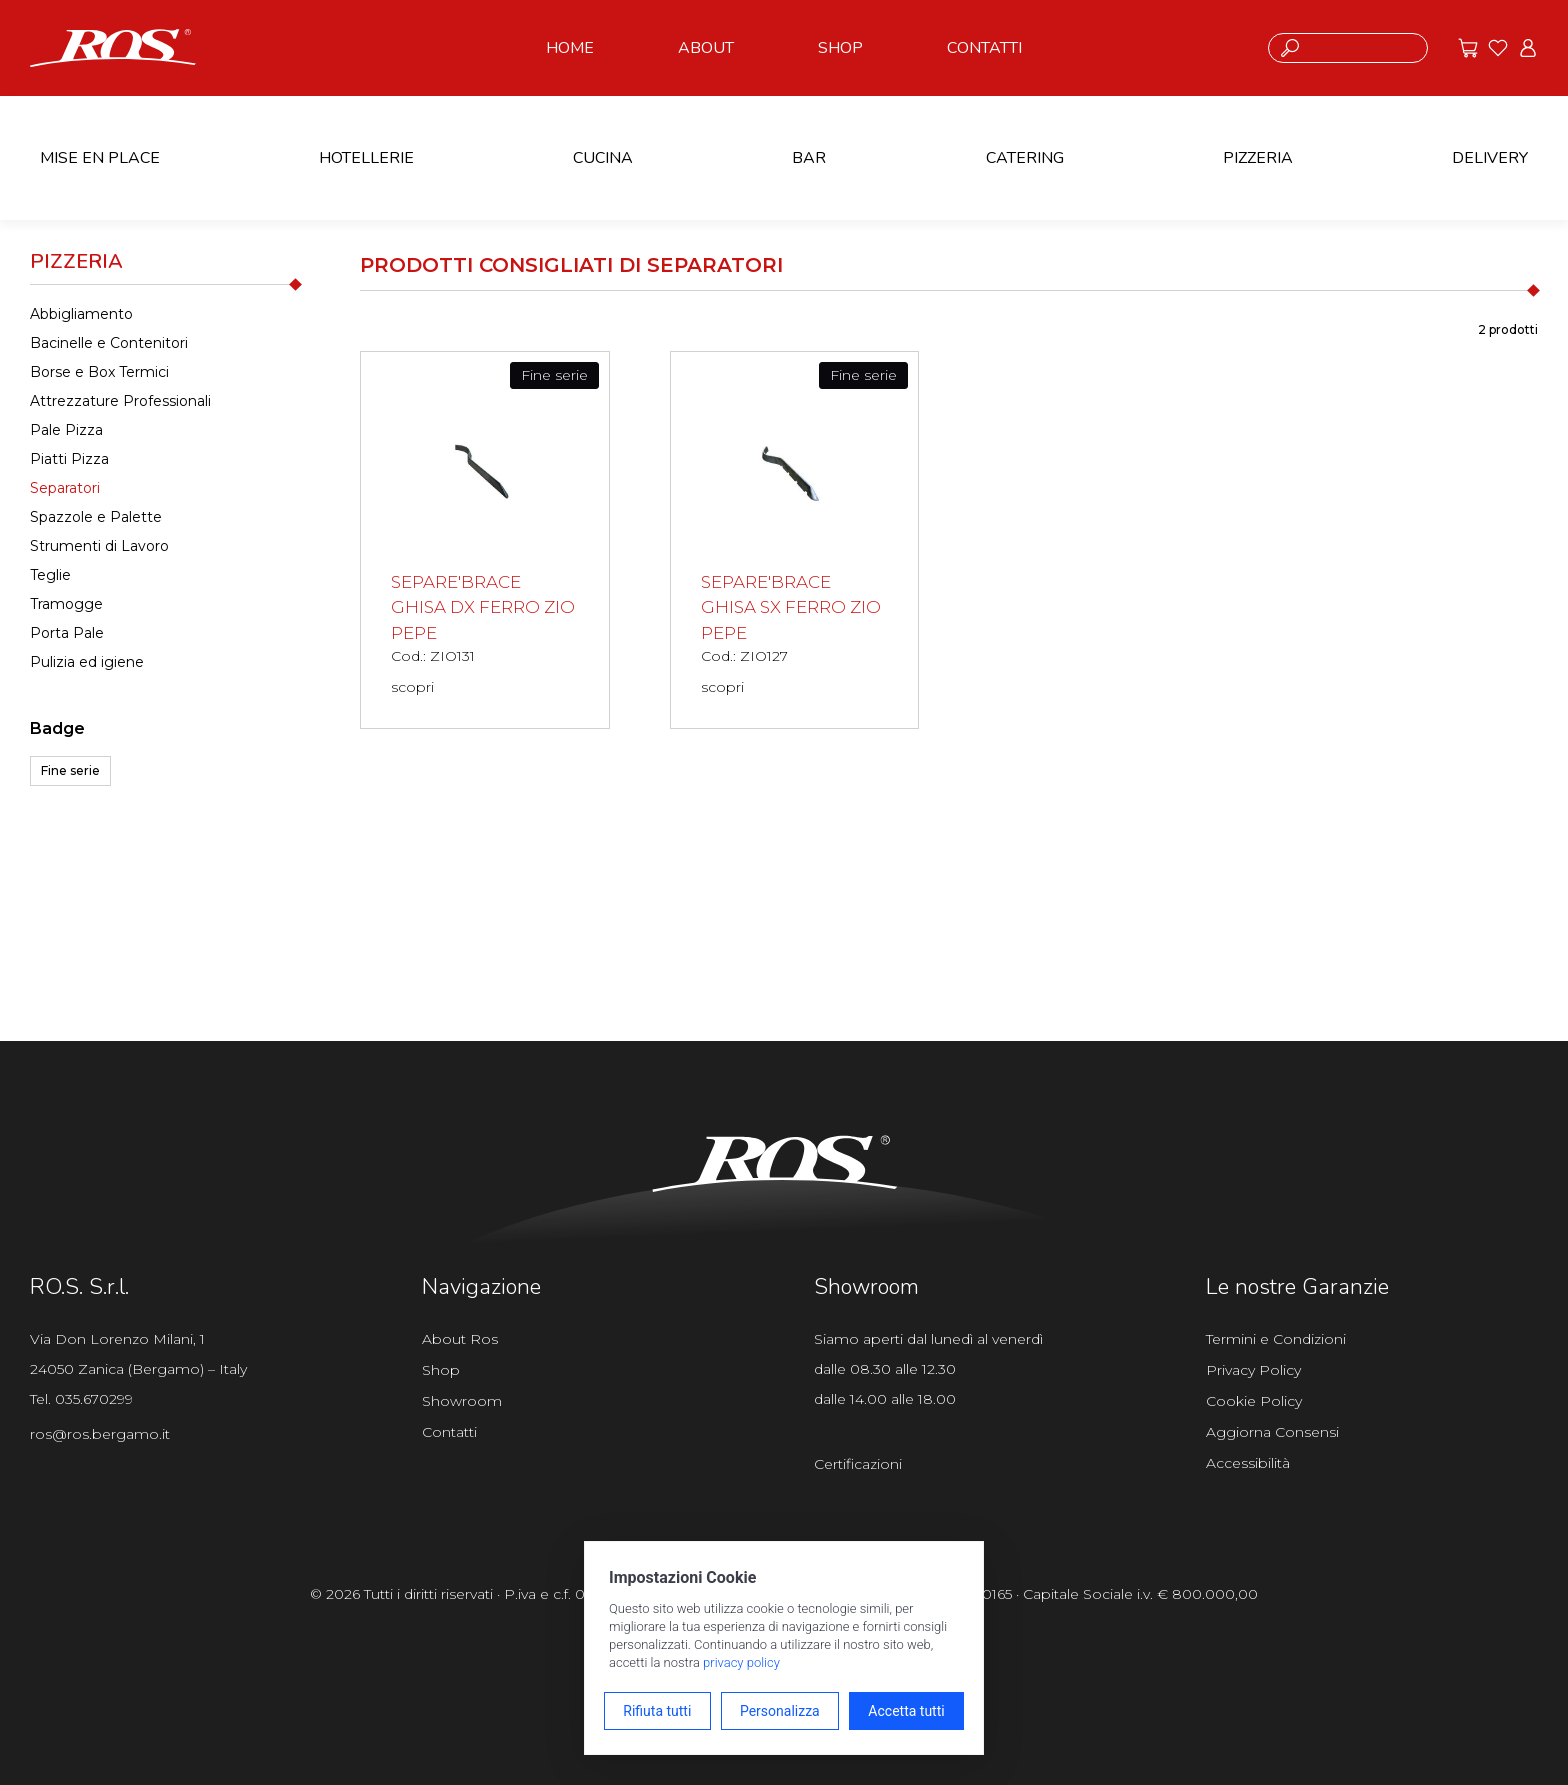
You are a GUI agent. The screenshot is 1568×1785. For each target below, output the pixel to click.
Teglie (50, 575)
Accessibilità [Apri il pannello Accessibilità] (1248, 1463)
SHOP (840, 48)
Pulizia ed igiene (87, 662)
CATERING (1025, 158)
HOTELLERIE (366, 158)
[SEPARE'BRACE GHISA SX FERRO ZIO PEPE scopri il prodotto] (795, 540)
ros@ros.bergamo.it (100, 1434)
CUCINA (603, 158)
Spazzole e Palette (96, 517)
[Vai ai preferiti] (1498, 48)
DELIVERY (1490, 158)
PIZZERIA (1258, 158)
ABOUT (706, 48)
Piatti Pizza (69, 459)
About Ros (460, 1339)
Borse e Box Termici (99, 372)
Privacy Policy (1253, 1370)
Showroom (462, 1401)
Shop (441, 1370)
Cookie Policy (1254, 1401)
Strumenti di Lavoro (99, 546)
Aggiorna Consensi (1272, 1432)
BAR (809, 158)
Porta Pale (67, 633)
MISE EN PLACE (100, 158)
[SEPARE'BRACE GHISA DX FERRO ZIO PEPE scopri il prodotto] (485, 540)
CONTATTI (984, 48)
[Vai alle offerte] (1468, 48)
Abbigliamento (81, 314)
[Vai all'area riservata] (1528, 48)
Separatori (65, 488)
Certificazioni (858, 1464)
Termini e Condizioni (1276, 1339)
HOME (570, 48)
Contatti (449, 1432)
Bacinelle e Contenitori (109, 343)
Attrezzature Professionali (120, 401)
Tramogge (66, 604)
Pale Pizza (66, 430)
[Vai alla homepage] (113, 46)
